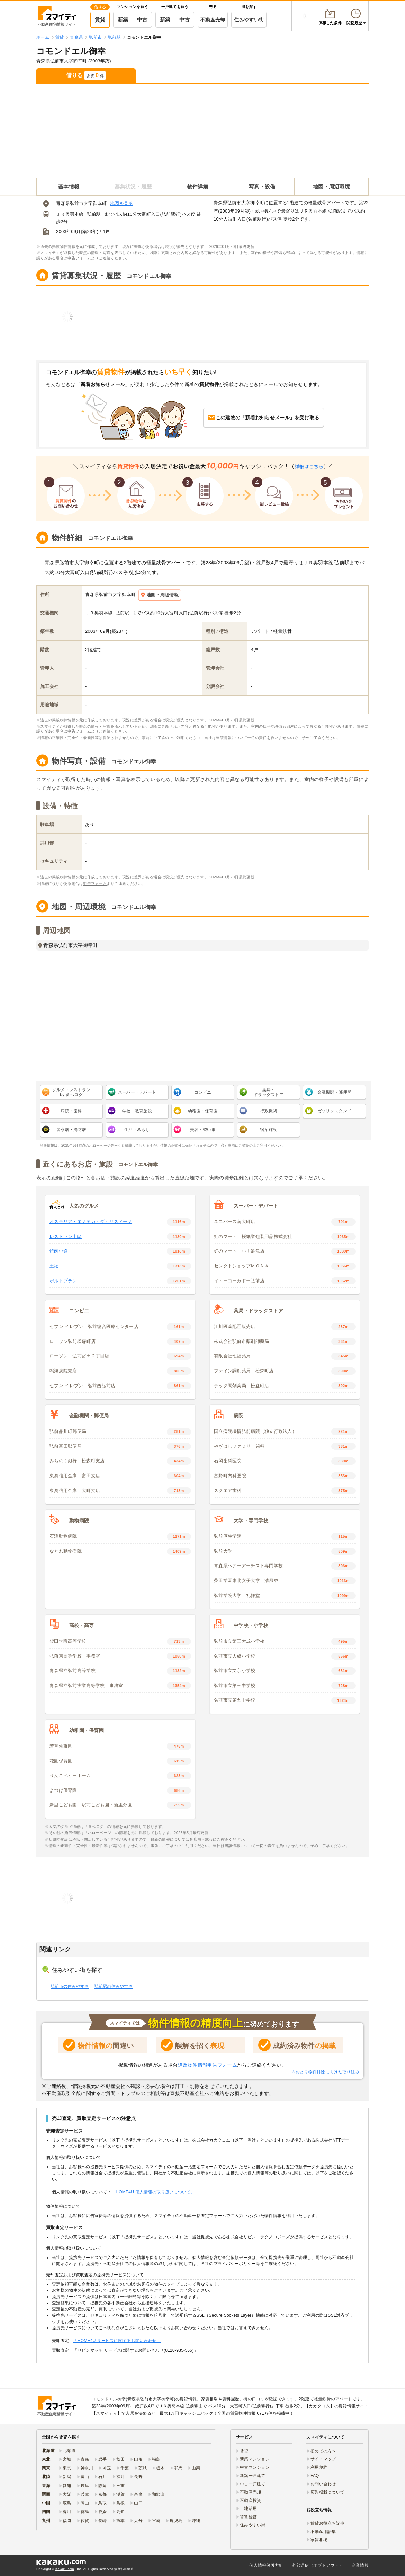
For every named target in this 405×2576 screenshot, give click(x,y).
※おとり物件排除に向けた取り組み (325, 2072)
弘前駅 (94, 214)
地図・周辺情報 (160, 595)
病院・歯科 (71, 1111)
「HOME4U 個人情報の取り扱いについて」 (153, 2192)
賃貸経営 (248, 2516)
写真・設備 (262, 186)
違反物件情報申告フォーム (207, 2065)
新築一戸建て (253, 2475)
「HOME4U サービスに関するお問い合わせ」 (117, 2340)
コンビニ (202, 1092)
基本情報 (68, 186)
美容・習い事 (203, 1129)
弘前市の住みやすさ (70, 1986)
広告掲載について (327, 2492)
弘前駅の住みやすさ (113, 1986)
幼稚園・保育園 (203, 1111)
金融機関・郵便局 (334, 1092)
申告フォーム (79, 258)
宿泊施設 (268, 1129)
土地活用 (248, 2508)
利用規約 (318, 2467)
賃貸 (100, 20)
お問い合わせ (323, 2483)
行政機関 (268, 1111)
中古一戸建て (253, 2483)
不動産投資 (250, 2500)
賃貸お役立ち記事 (327, 2523)
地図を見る (121, 203)
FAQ (314, 2475)
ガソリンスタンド (334, 1111)
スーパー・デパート (137, 1092)
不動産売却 (212, 20)
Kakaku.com (64, 2569)
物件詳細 (197, 186)
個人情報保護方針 (266, 2565)
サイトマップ (323, 2459)
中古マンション (255, 2467)
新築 (123, 20)
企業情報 (360, 2565)
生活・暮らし (137, 1129)
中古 (142, 20)
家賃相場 (318, 2539)
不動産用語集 (323, 2531)
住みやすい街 (249, 20)
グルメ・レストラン (71, 1092)
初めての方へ (323, 2451)
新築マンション (255, 2459)
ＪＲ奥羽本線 (70, 214)
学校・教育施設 (137, 1111)
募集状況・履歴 (133, 186)
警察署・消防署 (71, 1129)
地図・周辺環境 (331, 186)
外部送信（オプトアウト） (317, 2565)
